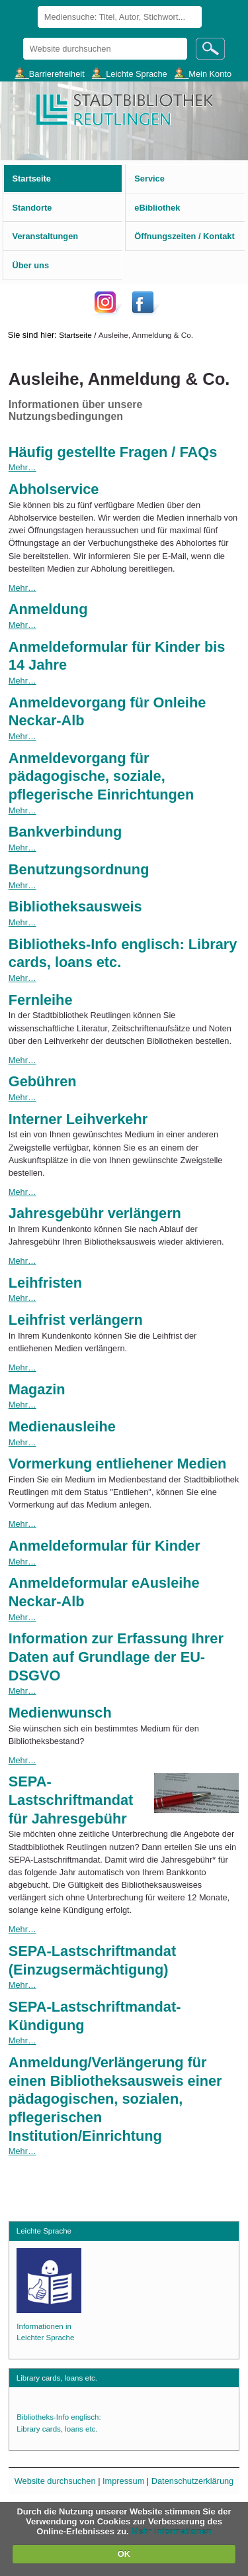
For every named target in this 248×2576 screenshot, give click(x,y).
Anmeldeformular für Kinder (104, 1545)
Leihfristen (45, 1282)
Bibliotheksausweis (75, 906)
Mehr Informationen (171, 2531)
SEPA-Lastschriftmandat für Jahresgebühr (71, 1799)
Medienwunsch (60, 1712)
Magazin (37, 1389)
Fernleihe (41, 1000)
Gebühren (43, 1081)
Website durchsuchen (55, 2481)
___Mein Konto (203, 73)
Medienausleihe (62, 1426)
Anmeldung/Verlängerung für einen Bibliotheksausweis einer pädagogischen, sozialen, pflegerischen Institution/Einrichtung (115, 2099)
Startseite (75, 335)
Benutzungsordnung (79, 869)
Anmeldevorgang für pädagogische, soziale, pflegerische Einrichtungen (101, 776)
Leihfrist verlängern (76, 1320)
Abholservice (54, 489)
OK (124, 2554)
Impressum (123, 2481)
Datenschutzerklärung (192, 2481)
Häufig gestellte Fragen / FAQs (113, 452)
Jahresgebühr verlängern (95, 1213)
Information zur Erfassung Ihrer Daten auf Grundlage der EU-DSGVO (116, 1656)
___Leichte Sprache (129, 73)
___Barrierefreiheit (49, 73)
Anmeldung (48, 609)
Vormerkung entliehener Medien (118, 1463)
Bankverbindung (65, 831)
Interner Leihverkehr (78, 1119)
